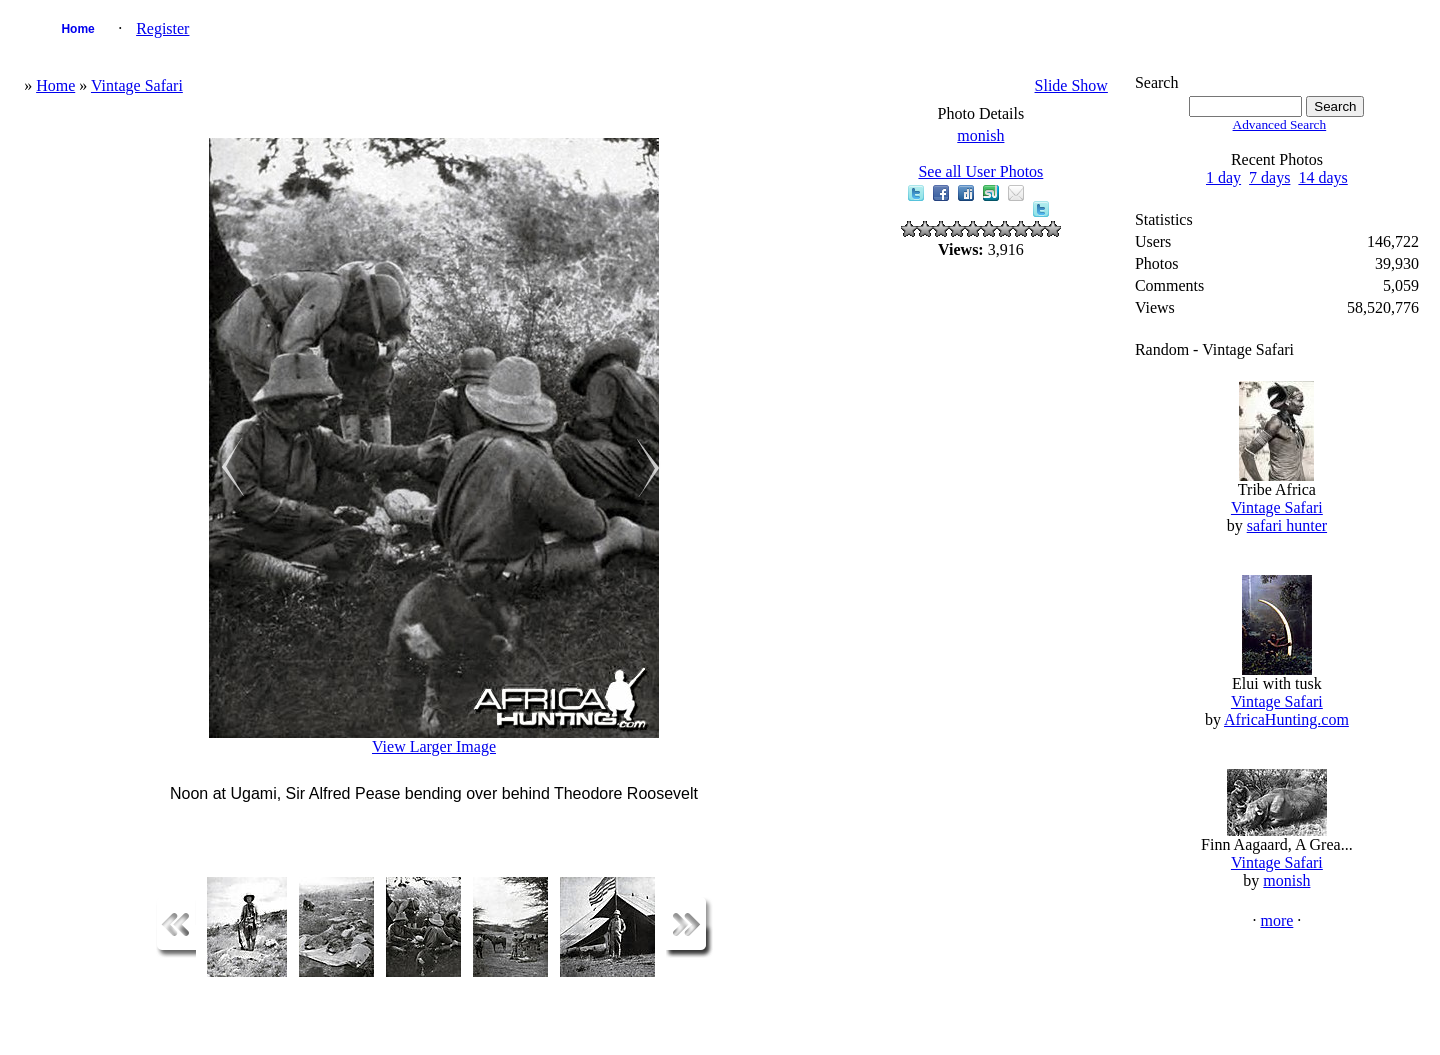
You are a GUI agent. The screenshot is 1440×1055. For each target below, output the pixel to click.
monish (980, 135)
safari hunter (1287, 525)
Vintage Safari (137, 85)
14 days (1322, 177)
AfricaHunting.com (1286, 719)
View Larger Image (434, 746)
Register (162, 28)
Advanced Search (1280, 124)
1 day (1223, 177)
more (1276, 920)
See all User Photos (980, 171)
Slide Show (1071, 85)
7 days (1269, 177)
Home (77, 29)
